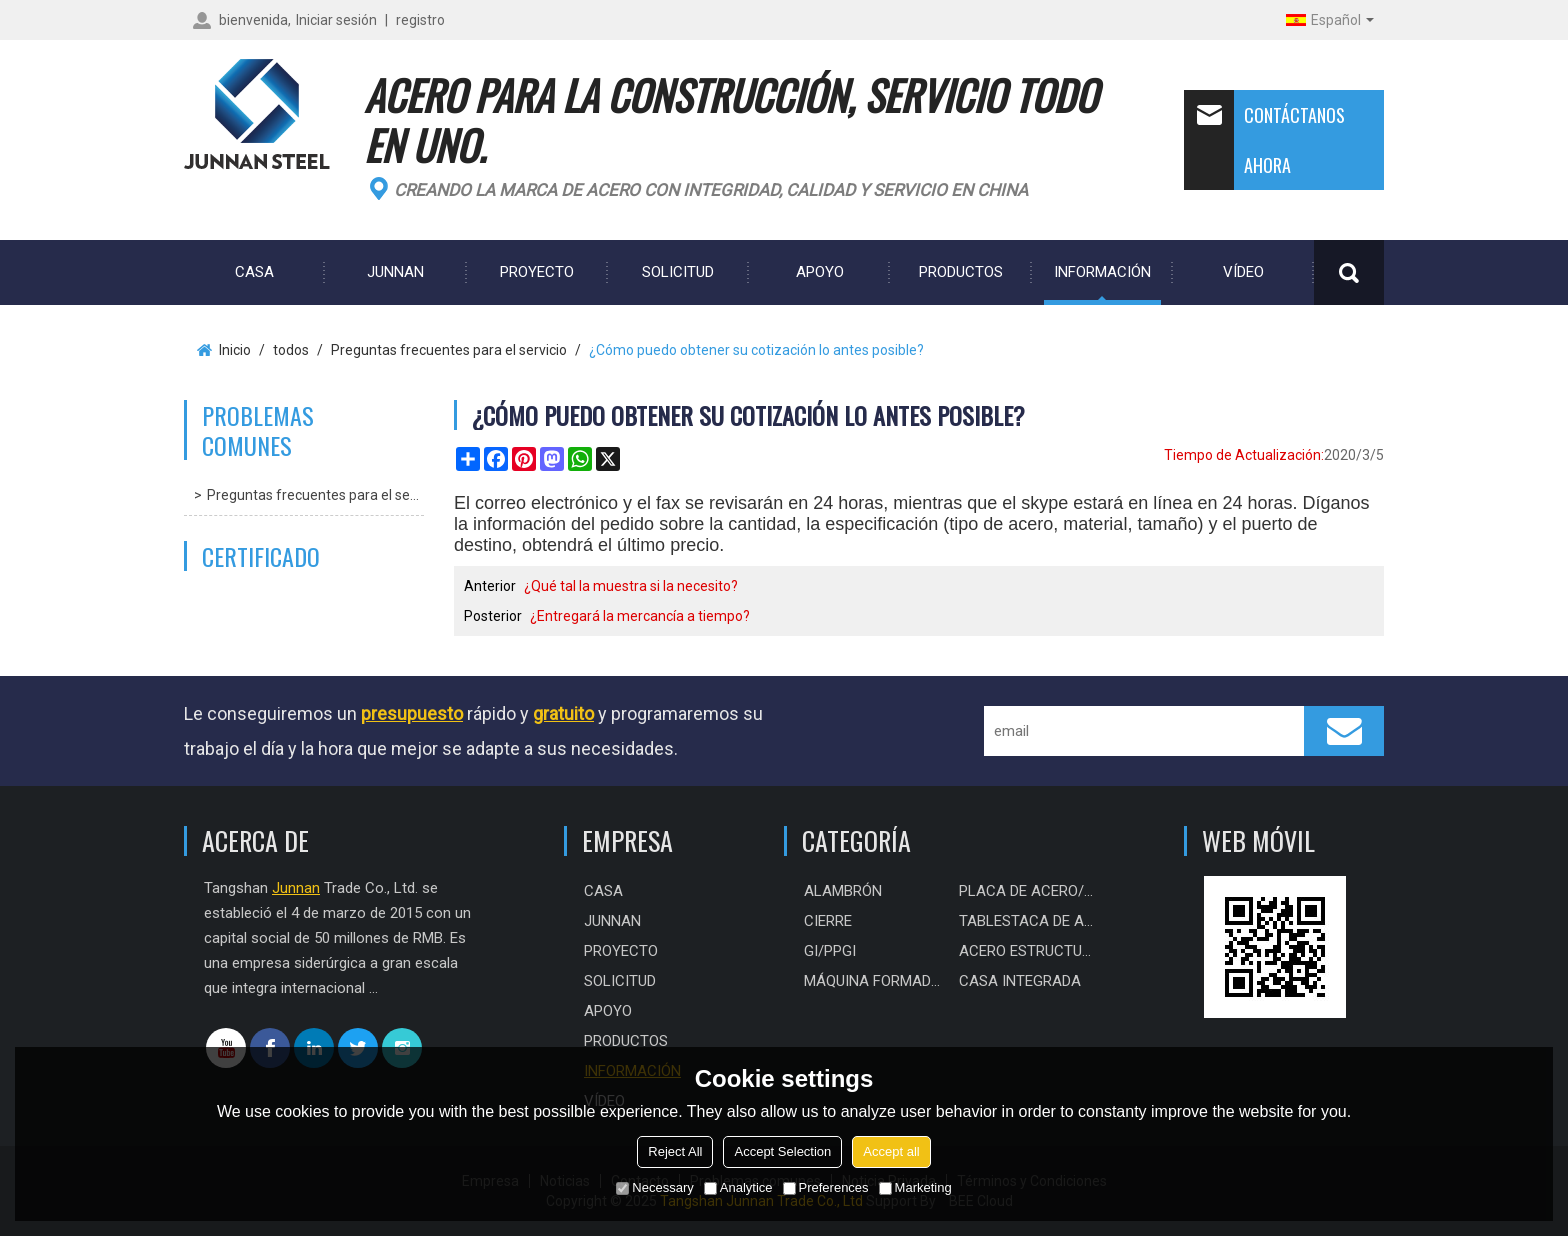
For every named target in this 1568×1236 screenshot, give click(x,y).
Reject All (675, 1151)
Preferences (826, 1187)
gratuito (563, 713)
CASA (254, 272)
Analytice (738, 1187)
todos (291, 350)
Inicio (235, 350)
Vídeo (1243, 272)
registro (420, 20)
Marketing (915, 1187)
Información (1102, 272)
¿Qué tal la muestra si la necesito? (631, 586)
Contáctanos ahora (1264, 140)
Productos (961, 272)
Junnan (395, 272)
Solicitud (678, 272)
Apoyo (820, 272)
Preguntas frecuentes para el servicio (449, 350)
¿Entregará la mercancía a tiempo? (640, 616)
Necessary (654, 1187)
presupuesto (412, 713)
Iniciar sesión (336, 20)
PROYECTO (537, 272)
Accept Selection (782, 1151)
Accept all (891, 1151)
